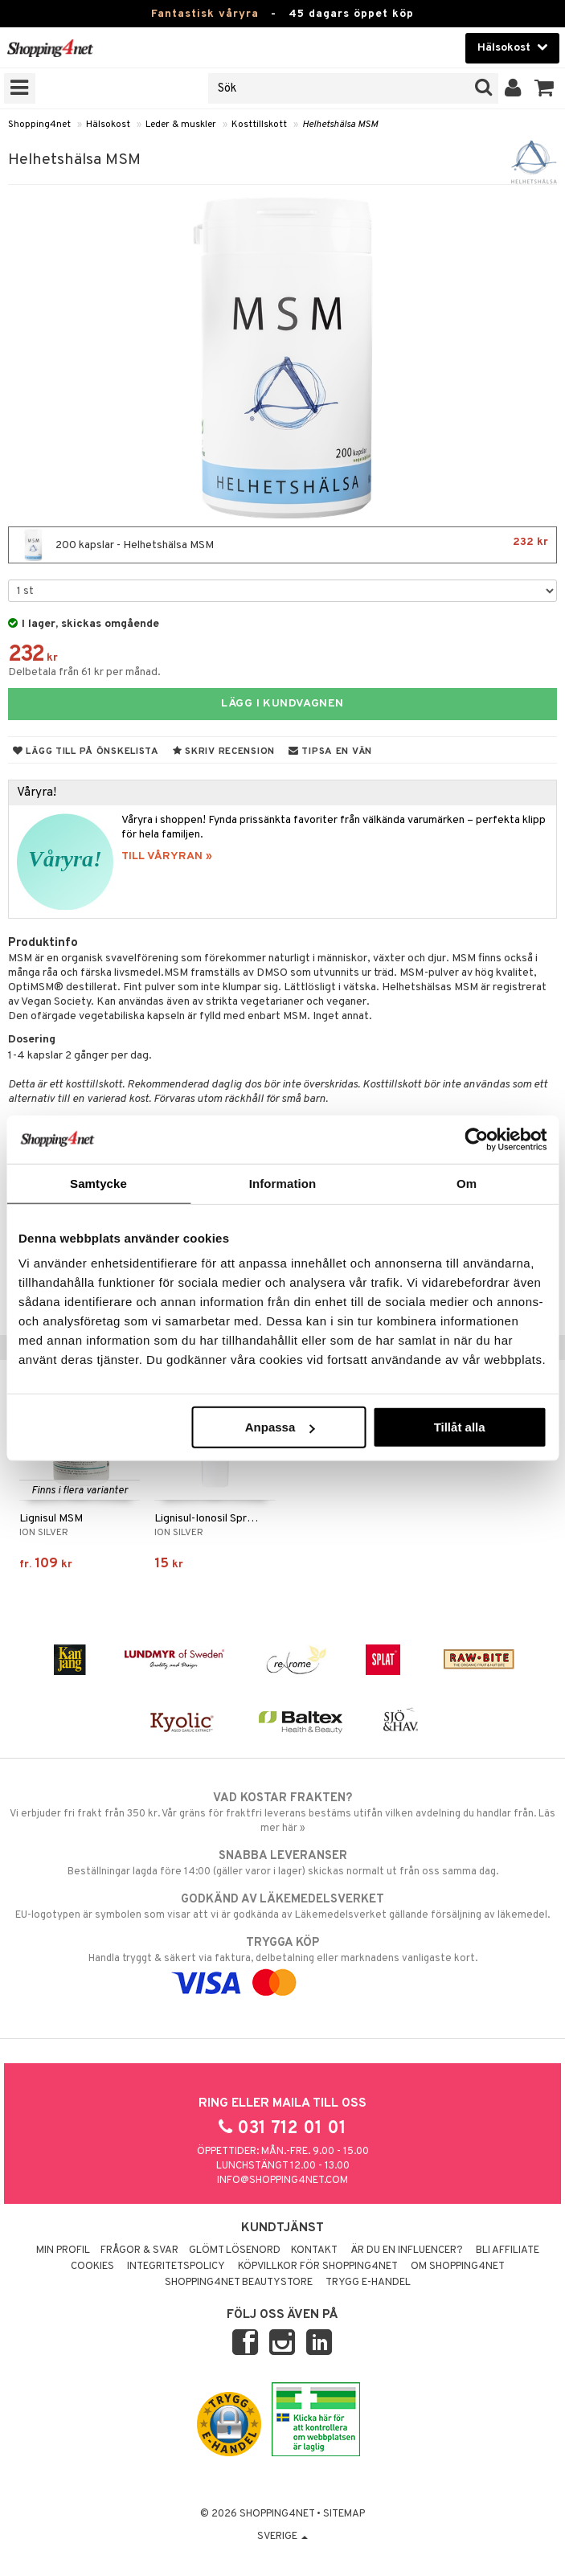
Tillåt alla (459, 1427)
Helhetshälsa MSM (340, 124)
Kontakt (314, 2250)
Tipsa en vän (330, 751)
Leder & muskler (180, 124)
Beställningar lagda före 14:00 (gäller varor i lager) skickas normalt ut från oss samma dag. (282, 1863)
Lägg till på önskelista (86, 751)
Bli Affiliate (507, 2250)
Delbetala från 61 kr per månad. (84, 672)
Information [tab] (283, 1183)
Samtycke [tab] (98, 1183)
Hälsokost (108, 124)
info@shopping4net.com (282, 2180)
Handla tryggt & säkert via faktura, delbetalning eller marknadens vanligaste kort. (282, 1963)
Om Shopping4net (458, 2266)
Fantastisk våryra (205, 14)
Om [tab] (467, 1183)
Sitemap (344, 2514)
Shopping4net (39, 124)
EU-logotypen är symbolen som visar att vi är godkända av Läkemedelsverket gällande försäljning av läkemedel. (282, 1906)
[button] (544, 88)
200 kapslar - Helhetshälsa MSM (282, 545)
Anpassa (280, 1427)
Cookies (92, 2266)
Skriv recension (224, 751)
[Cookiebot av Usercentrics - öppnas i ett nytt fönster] (476, 1139)
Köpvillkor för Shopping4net (318, 2266)
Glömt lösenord (234, 2250)
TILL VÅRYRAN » (166, 856)
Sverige (282, 2536)
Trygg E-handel (368, 2282)
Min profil (63, 2250)
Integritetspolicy (176, 2266)
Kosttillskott (259, 124)
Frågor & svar (139, 2250)
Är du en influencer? (406, 2250)
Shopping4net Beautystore (239, 2282)
